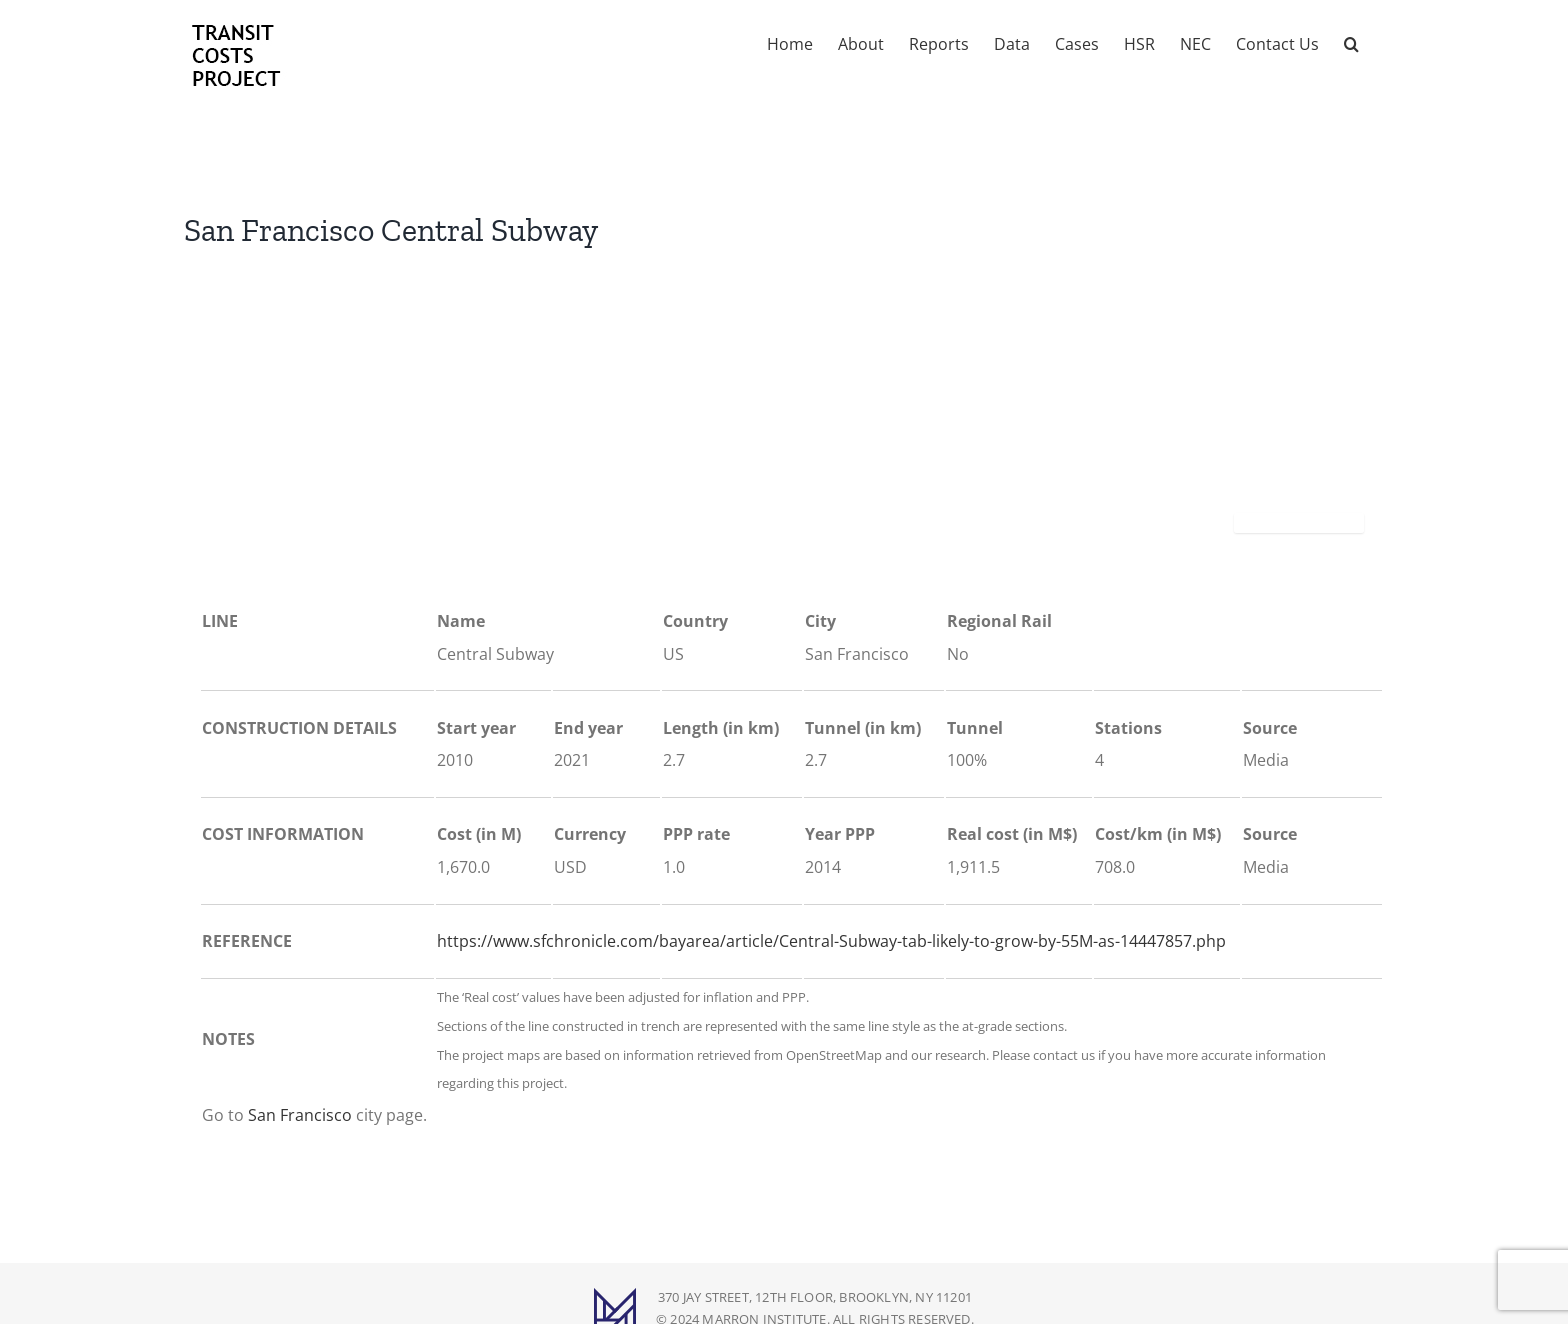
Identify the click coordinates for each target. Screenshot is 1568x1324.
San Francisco (300, 1115)
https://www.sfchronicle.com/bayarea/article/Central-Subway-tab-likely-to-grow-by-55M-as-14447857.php (831, 941)
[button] (1351, 42)
